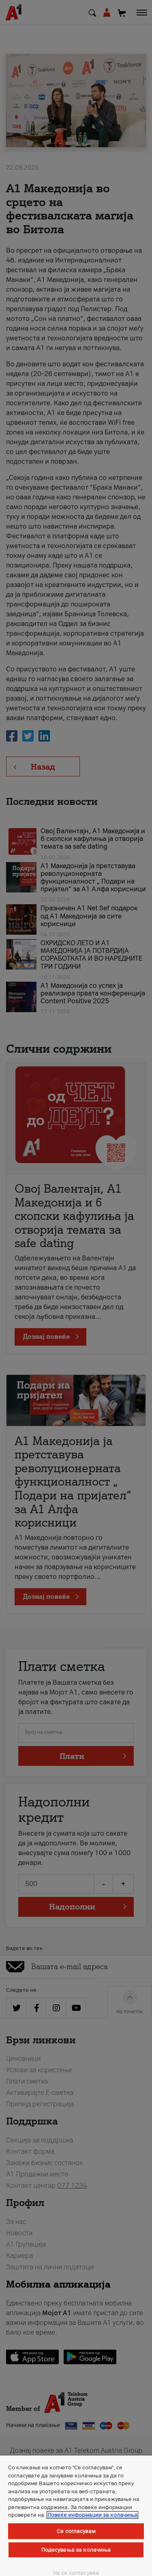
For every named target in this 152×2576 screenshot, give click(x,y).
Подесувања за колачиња (76, 2550)
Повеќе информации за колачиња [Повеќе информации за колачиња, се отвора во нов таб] (92, 2515)
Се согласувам (76, 2531)
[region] (76, 2516)
